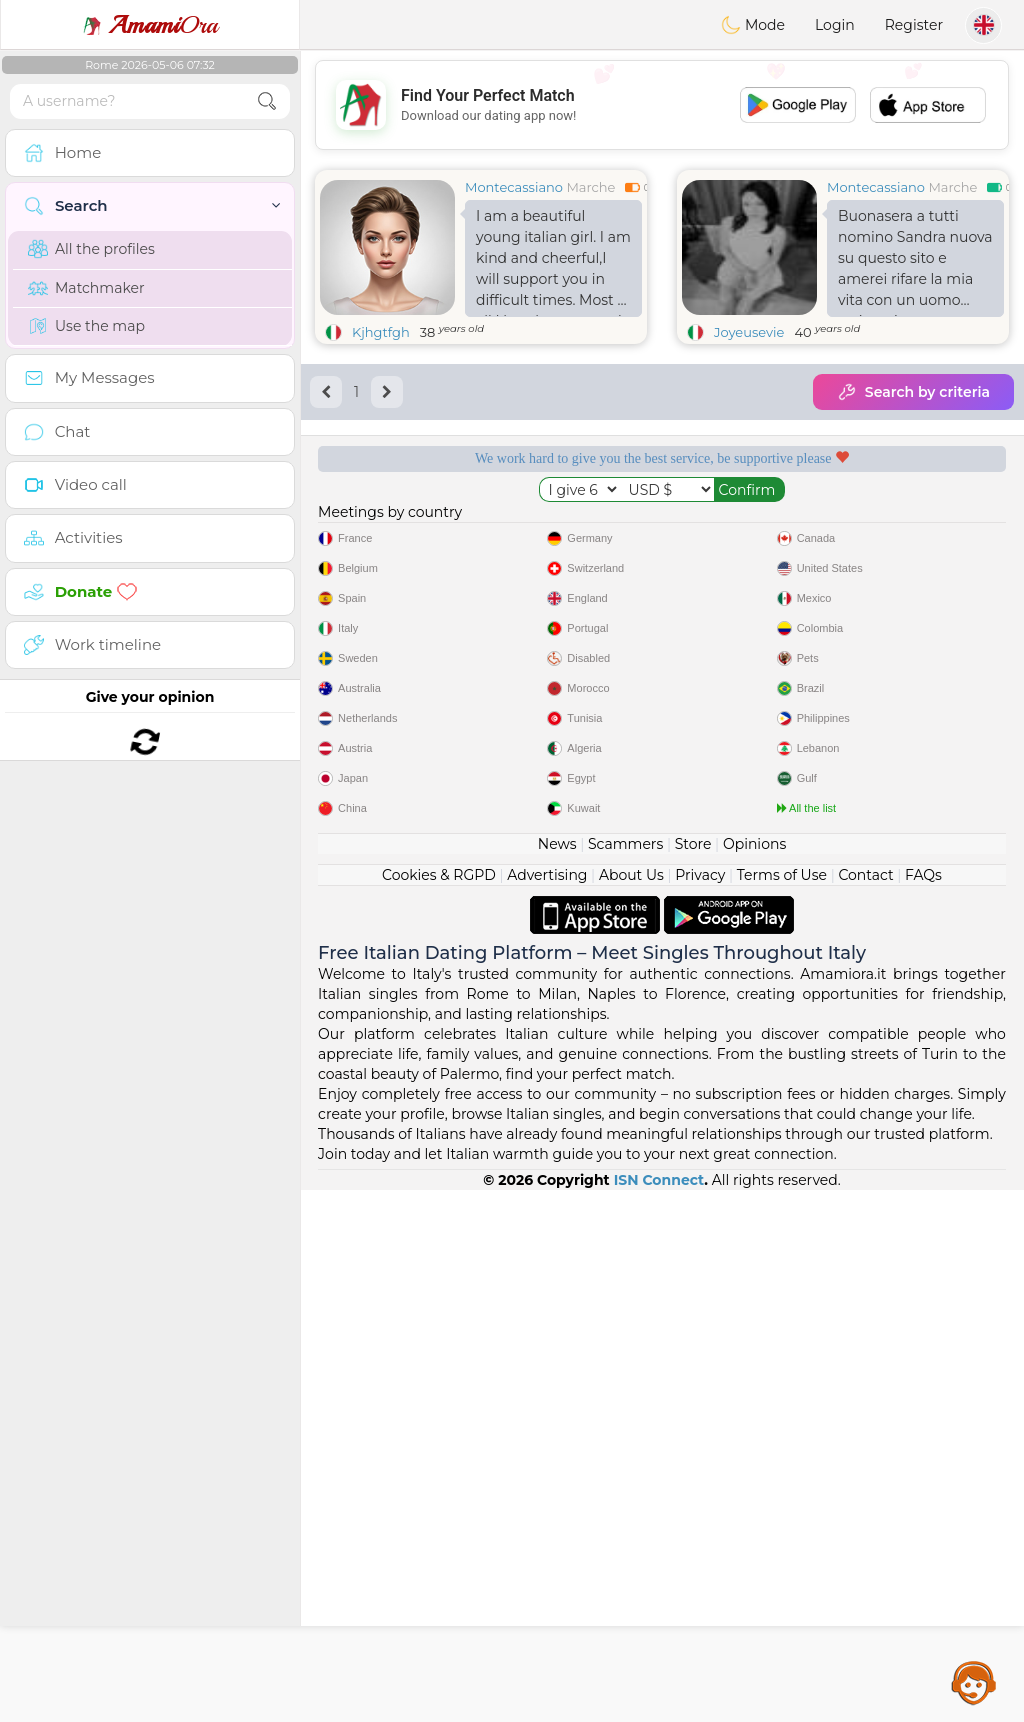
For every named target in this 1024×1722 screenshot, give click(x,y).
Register (914, 25)
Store (693, 1376)
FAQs (923, 1407)
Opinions (754, 1376)
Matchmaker (86, 288)
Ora (150, 25)
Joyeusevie (749, 332)
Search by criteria (913, 392)
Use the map (86, 326)
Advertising (547, 1407)
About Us (631, 1407)
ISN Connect (659, 1712)
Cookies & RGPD (439, 1407)
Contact (865, 1407)
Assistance (974, 1682)
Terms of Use (782, 1407)
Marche (590, 187)
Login (835, 25)
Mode (753, 25)
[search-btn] (267, 101)
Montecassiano (514, 187)
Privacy (700, 1407)
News (557, 1376)
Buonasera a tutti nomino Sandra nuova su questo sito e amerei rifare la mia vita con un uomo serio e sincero (915, 262)
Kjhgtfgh (381, 332)
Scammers (625, 1376)
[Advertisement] (662, 105)
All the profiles (91, 249)
